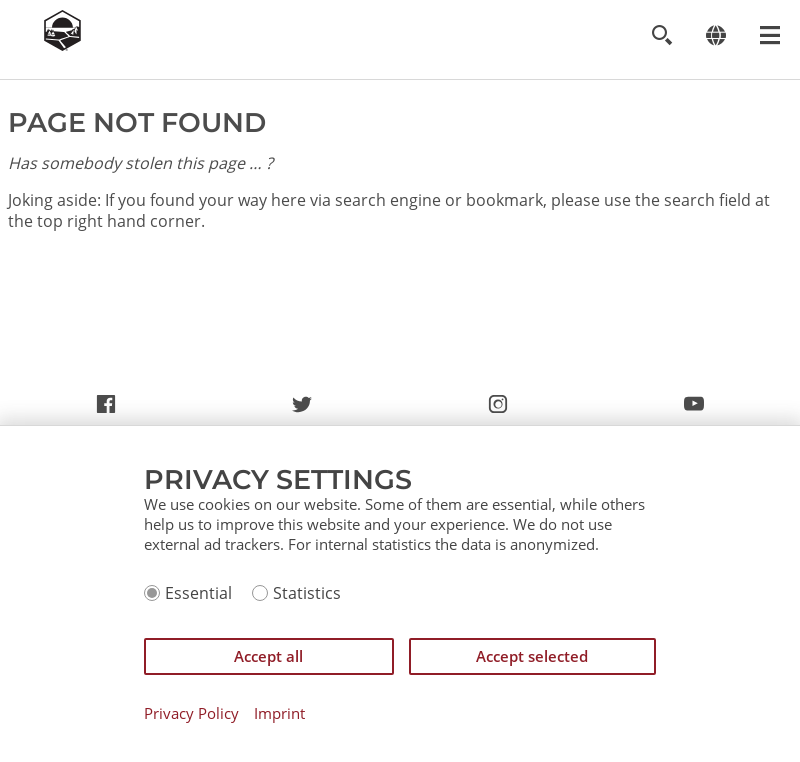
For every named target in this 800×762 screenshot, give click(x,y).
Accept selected (532, 656)
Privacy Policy (191, 713)
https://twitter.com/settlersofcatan (302, 409)
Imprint (279, 713)
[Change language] (715, 35)
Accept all (268, 656)
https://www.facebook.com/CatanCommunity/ (106, 409)
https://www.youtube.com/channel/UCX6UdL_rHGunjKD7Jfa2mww (694, 409)
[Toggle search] (661, 35)
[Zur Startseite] (62, 45)
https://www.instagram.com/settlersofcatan (498, 409)
